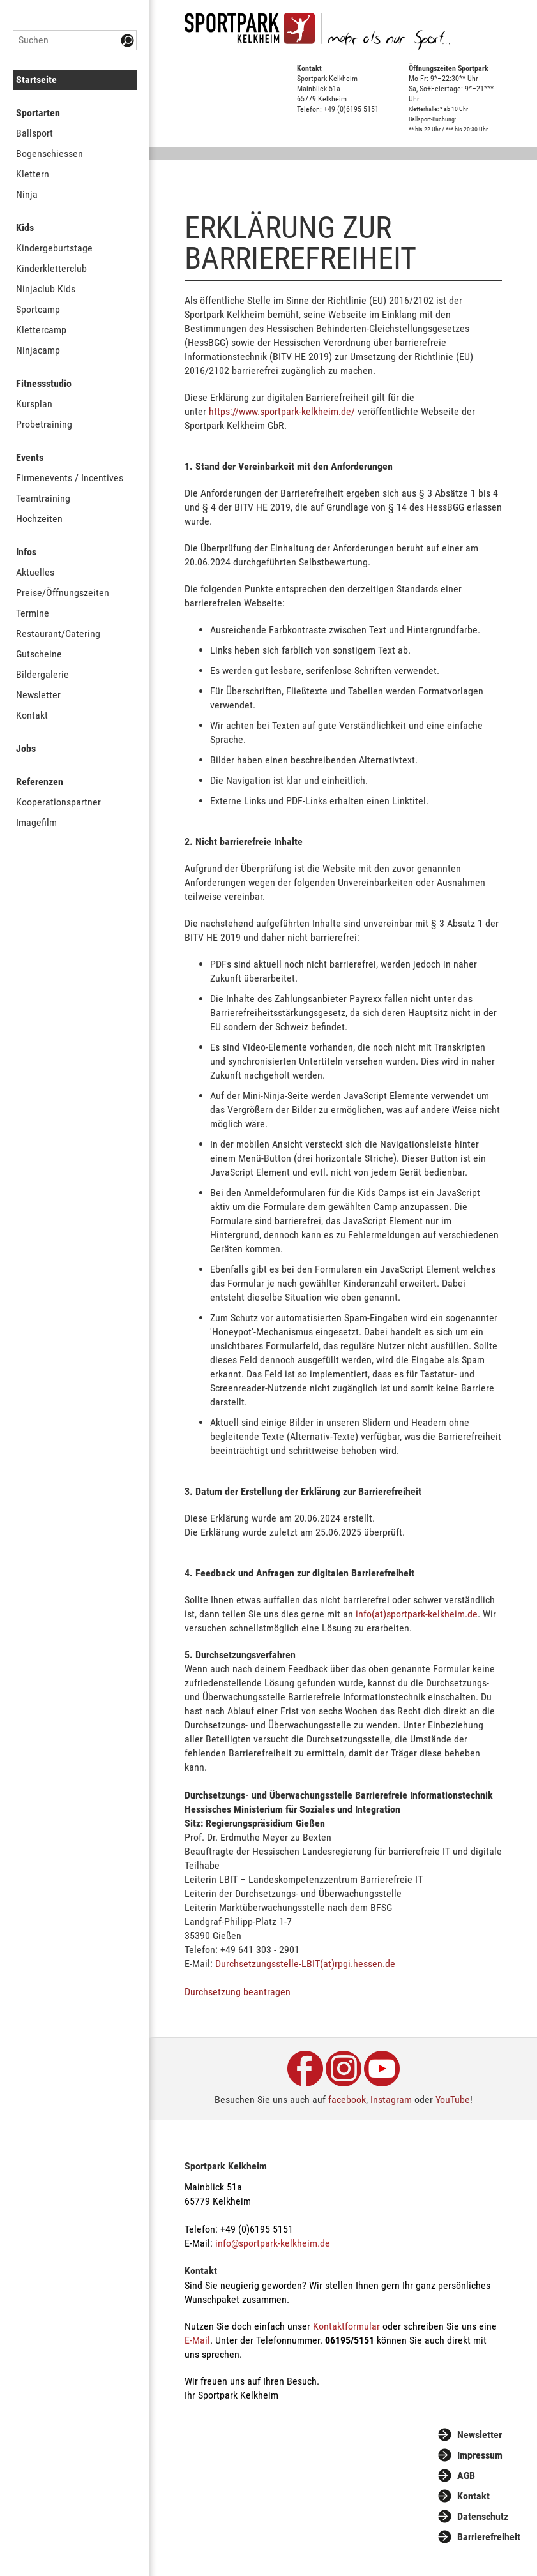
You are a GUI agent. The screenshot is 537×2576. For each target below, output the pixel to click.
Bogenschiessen (49, 153)
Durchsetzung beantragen (238, 1992)
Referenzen (39, 781)
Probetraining (44, 424)
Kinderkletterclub (51, 268)
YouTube (452, 2099)
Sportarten (38, 113)
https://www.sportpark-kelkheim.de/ (282, 411)
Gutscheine (39, 654)
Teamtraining (43, 498)
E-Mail (197, 2340)
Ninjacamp (38, 350)
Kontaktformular (346, 2326)
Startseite (36, 79)
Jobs (26, 748)
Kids (25, 227)
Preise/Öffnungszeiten (62, 593)
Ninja (27, 194)
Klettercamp (41, 330)
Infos (26, 552)
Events (29, 457)
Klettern (32, 174)
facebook (347, 2099)
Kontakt (32, 715)
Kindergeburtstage (54, 248)
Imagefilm (36, 822)
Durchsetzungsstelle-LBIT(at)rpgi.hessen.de (305, 1964)
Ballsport (34, 133)
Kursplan (34, 404)
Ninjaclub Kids (45, 289)
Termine (32, 613)
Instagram (391, 2099)
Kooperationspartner (58, 802)
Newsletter (38, 695)
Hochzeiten (39, 519)
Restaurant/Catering (58, 633)
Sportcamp (38, 309)
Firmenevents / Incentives (69, 478)
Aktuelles (35, 572)
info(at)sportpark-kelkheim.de (417, 1614)
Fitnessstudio (44, 383)
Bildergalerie (42, 674)
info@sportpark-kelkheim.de (272, 2243)
